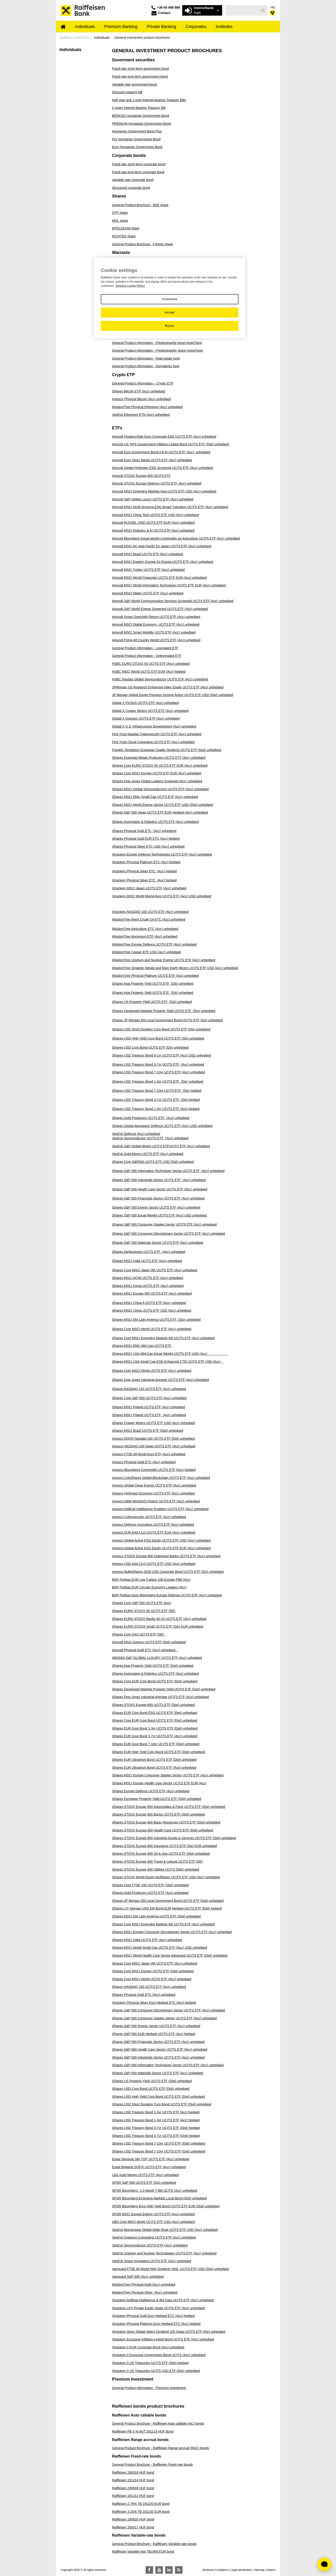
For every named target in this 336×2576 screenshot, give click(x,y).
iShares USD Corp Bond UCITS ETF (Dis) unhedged (150, 1047)
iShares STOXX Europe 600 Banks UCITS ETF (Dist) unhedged (158, 1814)
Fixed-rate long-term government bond (140, 76)
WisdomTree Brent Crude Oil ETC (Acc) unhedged (148, 919)
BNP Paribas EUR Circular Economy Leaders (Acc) (149, 1587)
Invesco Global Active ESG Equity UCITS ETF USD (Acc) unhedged (161, 1540)
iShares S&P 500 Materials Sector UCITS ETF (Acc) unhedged (157, 1243)
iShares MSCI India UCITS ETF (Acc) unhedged (147, 1261)
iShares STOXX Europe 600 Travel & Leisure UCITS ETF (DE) (157, 1861)
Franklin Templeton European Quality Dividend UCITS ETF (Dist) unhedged (166, 750)
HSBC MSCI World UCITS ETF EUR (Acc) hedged (149, 671)
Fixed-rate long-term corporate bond (138, 172)
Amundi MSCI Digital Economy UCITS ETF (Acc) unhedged (155, 624)
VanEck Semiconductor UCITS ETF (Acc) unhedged (150, 1138)
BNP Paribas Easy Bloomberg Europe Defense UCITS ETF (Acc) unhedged (167, 1595)
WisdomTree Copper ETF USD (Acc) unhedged (146, 952)
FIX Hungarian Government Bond (136, 139)
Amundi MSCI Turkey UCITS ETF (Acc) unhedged (148, 570)
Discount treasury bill (127, 92)
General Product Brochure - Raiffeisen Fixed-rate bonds (152, 2464)
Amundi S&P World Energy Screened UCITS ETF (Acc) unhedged (160, 609)
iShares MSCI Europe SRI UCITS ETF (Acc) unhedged (152, 1293)
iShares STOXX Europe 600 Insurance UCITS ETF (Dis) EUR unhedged (164, 1846)
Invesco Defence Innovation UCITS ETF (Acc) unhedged (153, 1524)
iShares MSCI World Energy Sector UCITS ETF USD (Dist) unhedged (162, 805)
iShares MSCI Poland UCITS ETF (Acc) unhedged (148, 1407)
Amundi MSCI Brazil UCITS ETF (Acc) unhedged (147, 554)
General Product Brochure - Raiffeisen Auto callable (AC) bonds (158, 2423)
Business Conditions (215, 2570)
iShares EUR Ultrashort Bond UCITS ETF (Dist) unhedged (154, 1759)
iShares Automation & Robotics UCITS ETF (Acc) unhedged (155, 822)
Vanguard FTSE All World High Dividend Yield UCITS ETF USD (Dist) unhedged (170, 2269)
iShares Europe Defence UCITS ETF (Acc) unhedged (150, 1791)
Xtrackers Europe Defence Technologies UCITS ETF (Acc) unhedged (162, 854)
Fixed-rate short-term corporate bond (138, 164)
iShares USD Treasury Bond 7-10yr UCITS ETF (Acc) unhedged (158, 1072)
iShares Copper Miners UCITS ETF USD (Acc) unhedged (153, 1423)
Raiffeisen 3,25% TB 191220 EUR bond (140, 2512)
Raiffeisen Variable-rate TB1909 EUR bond (143, 2551)
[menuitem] (63, 27)
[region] (169, 298)
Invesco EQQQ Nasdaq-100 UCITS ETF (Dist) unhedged (153, 1438)
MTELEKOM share (125, 228)
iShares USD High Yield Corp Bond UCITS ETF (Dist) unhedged (158, 2096)
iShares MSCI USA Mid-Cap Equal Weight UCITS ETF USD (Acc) (170, 1354)
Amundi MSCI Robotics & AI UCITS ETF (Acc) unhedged (153, 530)
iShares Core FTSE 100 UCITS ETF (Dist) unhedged (150, 1885)
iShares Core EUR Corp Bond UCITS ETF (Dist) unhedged (154, 1681)
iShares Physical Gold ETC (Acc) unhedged (144, 831)
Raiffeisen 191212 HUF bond (133, 2496)
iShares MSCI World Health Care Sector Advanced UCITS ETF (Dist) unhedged (170, 1955)
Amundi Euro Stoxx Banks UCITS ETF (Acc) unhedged (152, 460)
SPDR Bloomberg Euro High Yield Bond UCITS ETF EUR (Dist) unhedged (166, 2206)
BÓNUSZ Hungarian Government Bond (140, 116)
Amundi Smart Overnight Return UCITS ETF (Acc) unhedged (156, 617)
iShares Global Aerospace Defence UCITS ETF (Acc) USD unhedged (162, 1126)
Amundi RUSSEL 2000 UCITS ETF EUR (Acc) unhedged (153, 522)
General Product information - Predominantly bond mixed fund (157, 343)
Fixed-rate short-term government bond (140, 68)
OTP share (120, 213)
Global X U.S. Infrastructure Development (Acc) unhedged (154, 726)
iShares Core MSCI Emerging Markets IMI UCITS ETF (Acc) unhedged (163, 1338)
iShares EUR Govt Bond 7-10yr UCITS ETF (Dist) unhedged (155, 1744)
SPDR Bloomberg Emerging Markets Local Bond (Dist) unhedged (159, 2198)
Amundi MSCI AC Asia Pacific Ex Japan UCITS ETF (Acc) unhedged (161, 546)
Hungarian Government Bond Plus (137, 131)
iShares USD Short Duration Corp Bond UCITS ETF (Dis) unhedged (161, 1029)
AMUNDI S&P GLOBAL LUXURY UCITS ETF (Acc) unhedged (157, 1658)
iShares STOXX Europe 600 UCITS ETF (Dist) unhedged (153, 1705)
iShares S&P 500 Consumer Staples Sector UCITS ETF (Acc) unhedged (164, 1224)
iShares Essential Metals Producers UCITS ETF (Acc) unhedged (158, 757)
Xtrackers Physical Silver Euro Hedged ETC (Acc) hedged (154, 2002)
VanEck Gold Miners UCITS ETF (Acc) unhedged (147, 1154)
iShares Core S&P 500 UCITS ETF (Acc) (141, 1603)
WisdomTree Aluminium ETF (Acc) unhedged (144, 936)
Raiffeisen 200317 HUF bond (133, 2527)
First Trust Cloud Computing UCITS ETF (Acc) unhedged (153, 742)
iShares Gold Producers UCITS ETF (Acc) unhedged (150, 1118)
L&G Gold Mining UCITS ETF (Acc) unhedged (145, 2175)
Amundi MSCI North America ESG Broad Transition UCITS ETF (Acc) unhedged (170, 507)
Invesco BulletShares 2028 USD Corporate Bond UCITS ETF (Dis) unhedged (168, 1572)
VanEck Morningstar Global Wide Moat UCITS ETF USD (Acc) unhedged (165, 2230)
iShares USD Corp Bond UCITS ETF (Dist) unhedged (150, 2089)
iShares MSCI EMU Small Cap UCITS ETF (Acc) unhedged (155, 797)
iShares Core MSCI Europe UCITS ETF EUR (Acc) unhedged (156, 773)
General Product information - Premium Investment (149, 2388)
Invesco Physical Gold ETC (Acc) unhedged (143, 1462)
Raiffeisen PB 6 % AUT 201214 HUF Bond (142, 2431)
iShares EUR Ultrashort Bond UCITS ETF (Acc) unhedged (154, 1767)
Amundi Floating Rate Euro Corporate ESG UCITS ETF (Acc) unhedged (164, 436)
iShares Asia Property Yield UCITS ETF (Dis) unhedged (152, 983)
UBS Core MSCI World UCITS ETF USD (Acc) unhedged (153, 2222)
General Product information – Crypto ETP (142, 383)
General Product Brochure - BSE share (140, 205)
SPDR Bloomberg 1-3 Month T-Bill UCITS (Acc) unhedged (154, 2190)
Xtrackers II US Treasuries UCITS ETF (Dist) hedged (150, 2363)
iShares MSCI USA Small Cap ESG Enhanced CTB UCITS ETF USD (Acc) (167, 1361)
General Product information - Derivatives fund (145, 366)
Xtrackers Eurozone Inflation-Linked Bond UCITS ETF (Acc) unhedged (163, 2339)
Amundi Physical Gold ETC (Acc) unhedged (145, 1650)
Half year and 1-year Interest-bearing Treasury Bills (149, 100)
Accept (169, 312)
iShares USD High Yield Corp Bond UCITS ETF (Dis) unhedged (158, 1038)
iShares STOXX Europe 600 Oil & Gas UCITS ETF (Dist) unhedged (161, 1853)
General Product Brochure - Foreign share (142, 244)
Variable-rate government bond (134, 84)
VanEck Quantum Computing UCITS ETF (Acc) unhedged (154, 2237)
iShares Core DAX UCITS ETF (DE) (138, 1634)
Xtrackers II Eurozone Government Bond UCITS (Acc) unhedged (159, 2355)
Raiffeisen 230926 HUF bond (133, 2488)
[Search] (263, 10)
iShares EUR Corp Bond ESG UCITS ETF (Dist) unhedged (154, 1713)
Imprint (271, 2570)
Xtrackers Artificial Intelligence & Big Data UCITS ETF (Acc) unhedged (163, 2300)
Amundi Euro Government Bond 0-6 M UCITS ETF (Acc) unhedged (161, 452)
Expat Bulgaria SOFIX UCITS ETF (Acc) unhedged (149, 2167)
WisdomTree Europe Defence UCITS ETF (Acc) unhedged (154, 944)
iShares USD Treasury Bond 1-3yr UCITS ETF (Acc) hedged (156, 1109)
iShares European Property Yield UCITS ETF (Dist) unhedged (156, 1799)
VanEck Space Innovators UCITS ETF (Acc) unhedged (151, 2261)
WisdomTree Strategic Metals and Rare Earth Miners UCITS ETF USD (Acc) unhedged (175, 968)
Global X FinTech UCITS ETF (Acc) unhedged (145, 703)
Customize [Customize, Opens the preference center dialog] (169, 299)
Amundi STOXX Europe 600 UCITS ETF (141, 476)
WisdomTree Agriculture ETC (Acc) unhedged (145, 929)
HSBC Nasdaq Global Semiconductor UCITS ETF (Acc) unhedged (160, 679)
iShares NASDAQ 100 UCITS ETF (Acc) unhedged (149, 1389)
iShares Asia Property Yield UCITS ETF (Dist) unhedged (152, 1666)
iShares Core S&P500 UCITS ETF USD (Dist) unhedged (153, 1162)
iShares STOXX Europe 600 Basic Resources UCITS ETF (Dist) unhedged (166, 1822)
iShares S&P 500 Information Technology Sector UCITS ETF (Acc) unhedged (168, 1171)
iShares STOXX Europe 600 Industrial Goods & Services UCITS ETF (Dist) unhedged (174, 1838)
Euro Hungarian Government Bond (137, 147)
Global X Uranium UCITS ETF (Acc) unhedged (145, 718)
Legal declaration (241, 2570)
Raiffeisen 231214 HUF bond (133, 2480)
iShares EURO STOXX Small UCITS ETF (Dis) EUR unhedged (157, 1626)
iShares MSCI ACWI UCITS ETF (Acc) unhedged (147, 1278)
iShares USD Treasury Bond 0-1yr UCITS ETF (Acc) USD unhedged (161, 1055)
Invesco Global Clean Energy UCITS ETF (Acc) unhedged (154, 1485)
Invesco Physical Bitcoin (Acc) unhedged (141, 399)
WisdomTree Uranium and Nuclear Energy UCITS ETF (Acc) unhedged (163, 960)
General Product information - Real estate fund (146, 358)
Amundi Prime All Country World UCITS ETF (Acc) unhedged (156, 640)
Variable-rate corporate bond (132, 180)
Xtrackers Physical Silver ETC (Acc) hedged (144, 871)
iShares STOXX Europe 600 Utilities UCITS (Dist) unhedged (155, 1869)
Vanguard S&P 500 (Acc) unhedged (138, 2276)
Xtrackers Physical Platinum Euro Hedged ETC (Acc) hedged (156, 2324)
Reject (169, 325)
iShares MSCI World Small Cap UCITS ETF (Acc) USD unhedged (159, 1947)
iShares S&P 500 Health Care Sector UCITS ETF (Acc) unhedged (159, 1189)
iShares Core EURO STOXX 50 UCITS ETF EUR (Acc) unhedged (159, 765)
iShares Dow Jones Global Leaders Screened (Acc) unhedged (157, 781)
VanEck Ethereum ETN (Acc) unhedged (140, 414)
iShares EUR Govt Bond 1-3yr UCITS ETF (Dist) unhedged (154, 1728)
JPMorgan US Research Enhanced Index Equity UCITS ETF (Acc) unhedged (168, 687)
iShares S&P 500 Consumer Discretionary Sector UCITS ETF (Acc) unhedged (168, 1233)
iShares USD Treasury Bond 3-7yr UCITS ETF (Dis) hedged (156, 1100)
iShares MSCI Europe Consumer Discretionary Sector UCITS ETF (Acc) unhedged (172, 1932)
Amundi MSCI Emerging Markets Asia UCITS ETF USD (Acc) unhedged (164, 491)
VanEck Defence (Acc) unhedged (136, 1134)
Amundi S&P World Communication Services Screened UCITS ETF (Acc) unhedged (173, 601)
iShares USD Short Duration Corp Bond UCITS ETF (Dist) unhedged (161, 2104)
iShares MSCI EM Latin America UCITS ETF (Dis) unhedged (156, 1319)
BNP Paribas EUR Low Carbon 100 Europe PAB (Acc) (151, 1579)
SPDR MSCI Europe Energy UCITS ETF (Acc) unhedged (153, 2214)
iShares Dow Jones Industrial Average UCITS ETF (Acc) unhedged (160, 1380)
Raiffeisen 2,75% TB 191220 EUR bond (140, 2504)
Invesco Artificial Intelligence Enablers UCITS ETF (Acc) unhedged (160, 1509)
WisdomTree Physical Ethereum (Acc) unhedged (147, 407)
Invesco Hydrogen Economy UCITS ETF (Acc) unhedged (153, 1493)
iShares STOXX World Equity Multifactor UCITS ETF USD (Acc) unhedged (166, 1877)
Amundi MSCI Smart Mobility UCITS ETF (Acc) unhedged (154, 632)
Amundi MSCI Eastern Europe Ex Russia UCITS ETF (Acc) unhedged (162, 562)
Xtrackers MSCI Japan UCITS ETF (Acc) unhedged (149, 888)
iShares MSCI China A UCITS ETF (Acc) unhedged (149, 1303)
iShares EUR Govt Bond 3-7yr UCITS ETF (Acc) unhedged (154, 1736)
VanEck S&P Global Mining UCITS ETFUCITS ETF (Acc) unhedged (161, 1146)
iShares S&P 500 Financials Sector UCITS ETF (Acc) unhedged (158, 1198)
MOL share (120, 220)
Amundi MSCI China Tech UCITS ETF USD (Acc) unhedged (155, 515)
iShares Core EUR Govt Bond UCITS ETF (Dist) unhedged (154, 1720)
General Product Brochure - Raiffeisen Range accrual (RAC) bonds (160, 2448)
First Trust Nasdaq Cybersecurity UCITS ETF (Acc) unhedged (156, 734)
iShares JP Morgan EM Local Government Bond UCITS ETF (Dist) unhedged (168, 1901)
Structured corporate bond (131, 188)
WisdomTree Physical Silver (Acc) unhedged (144, 2292)
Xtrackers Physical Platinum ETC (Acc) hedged (146, 862)
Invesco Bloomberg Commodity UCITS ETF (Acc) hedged (154, 1470)
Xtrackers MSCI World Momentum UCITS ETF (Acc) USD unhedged (161, 896)
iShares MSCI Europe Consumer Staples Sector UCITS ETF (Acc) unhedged (168, 1775)
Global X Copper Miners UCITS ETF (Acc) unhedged (150, 711)
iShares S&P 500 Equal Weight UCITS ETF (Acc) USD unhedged (159, 1215)
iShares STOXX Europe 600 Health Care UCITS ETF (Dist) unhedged (162, 1830)
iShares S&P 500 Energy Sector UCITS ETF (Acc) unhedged (156, 1207)
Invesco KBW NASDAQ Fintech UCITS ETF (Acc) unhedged (156, 1501)
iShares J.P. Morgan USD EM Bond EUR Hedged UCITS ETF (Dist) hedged (167, 1908)
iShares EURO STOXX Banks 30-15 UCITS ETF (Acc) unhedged (159, 1619)
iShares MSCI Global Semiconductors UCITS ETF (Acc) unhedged (160, 789)
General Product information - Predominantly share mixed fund (157, 350)
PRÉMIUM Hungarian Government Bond (141, 123)
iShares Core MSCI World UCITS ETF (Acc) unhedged (151, 1329)
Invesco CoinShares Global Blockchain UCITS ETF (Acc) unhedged (161, 1478)
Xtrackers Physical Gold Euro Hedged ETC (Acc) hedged (153, 2316)
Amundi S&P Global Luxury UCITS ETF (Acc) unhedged (152, 499)
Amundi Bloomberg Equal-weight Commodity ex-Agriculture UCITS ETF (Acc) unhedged (176, 538)
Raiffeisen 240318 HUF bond (133, 2472)
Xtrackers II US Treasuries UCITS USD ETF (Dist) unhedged (156, 2371)
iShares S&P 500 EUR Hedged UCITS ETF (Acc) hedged (153, 2034)
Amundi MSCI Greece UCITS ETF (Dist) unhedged (149, 1642)
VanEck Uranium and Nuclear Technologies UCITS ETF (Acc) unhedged (164, 2253)
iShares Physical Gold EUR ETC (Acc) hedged (145, 838)
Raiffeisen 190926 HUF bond (133, 2519)
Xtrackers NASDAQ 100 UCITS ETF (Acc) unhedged (150, 912)
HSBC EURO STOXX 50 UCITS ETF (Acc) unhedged (151, 664)
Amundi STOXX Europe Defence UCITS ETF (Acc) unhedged (156, 483)
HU (273, 7)
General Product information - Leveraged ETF (145, 648)
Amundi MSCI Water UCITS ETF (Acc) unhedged (147, 593)
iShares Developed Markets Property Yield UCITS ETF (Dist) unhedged (163, 1689)
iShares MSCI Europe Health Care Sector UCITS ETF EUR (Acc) (159, 1783)
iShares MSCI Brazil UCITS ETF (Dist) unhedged (147, 1430)
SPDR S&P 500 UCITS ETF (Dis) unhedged (144, 2182)
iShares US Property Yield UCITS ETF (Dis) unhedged (152, 1002)
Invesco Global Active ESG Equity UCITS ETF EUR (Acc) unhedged (161, 1548)
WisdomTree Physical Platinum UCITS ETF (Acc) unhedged (155, 976)
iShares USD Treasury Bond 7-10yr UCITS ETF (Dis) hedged (157, 1090)
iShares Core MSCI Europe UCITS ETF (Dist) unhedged (152, 1971)
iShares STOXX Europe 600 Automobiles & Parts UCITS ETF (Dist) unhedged (168, 1807)
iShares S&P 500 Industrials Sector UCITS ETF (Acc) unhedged (159, 1180)
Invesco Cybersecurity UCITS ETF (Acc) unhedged (149, 1517)
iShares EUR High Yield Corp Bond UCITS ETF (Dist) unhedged (158, 1752)
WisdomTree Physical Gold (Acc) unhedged (143, 2284)
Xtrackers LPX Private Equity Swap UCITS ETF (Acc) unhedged (158, 2308)
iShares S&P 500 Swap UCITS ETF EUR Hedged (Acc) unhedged (160, 812)
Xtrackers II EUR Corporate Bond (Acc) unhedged (148, 2347)
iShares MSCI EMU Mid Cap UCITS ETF (142, 1346)
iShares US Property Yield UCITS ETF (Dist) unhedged (152, 2081)
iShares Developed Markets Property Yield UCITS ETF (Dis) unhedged (163, 1011)
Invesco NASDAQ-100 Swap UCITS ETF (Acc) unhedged (153, 1446)
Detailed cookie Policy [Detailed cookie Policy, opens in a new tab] (130, 286)
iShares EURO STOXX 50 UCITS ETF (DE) (144, 1611)
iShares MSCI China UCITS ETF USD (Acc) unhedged (151, 1310)
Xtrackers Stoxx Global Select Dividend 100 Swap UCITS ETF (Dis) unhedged (168, 2331)
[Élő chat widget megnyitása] (324, 2564)
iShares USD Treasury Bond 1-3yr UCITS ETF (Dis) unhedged (157, 1081)
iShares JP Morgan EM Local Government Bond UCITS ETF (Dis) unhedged (167, 1020)
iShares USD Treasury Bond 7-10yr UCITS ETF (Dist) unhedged (158, 2143)
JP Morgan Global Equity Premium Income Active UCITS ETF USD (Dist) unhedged (172, 695)
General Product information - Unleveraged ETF (146, 656)
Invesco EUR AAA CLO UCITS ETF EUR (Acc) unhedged (153, 1532)
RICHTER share (124, 236)
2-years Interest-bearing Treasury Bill (139, 108)
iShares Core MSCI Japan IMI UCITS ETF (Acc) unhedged (154, 1270)
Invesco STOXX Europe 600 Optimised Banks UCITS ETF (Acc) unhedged (166, 1556)
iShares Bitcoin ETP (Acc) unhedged (138, 391)
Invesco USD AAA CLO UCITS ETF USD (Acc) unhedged (153, 1564)
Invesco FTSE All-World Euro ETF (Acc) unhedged (148, 1454)
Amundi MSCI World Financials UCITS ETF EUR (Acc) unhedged (159, 577)
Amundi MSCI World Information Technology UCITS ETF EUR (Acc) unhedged (169, 585)
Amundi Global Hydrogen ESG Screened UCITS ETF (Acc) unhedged (162, 468)
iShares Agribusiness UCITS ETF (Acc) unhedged (148, 1252)
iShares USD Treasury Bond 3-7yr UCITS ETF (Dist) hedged (156, 2128)
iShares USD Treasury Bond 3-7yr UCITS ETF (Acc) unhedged (158, 1064)
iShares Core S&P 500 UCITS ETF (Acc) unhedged (149, 1398)
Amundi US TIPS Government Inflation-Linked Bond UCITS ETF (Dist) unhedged (170, 444)
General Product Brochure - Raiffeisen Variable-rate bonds (154, 2544)
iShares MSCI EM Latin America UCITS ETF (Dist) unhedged (156, 1916)
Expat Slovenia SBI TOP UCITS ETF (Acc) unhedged (150, 2159)
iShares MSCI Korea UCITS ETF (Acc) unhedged (148, 1286)
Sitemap (259, 2570)
